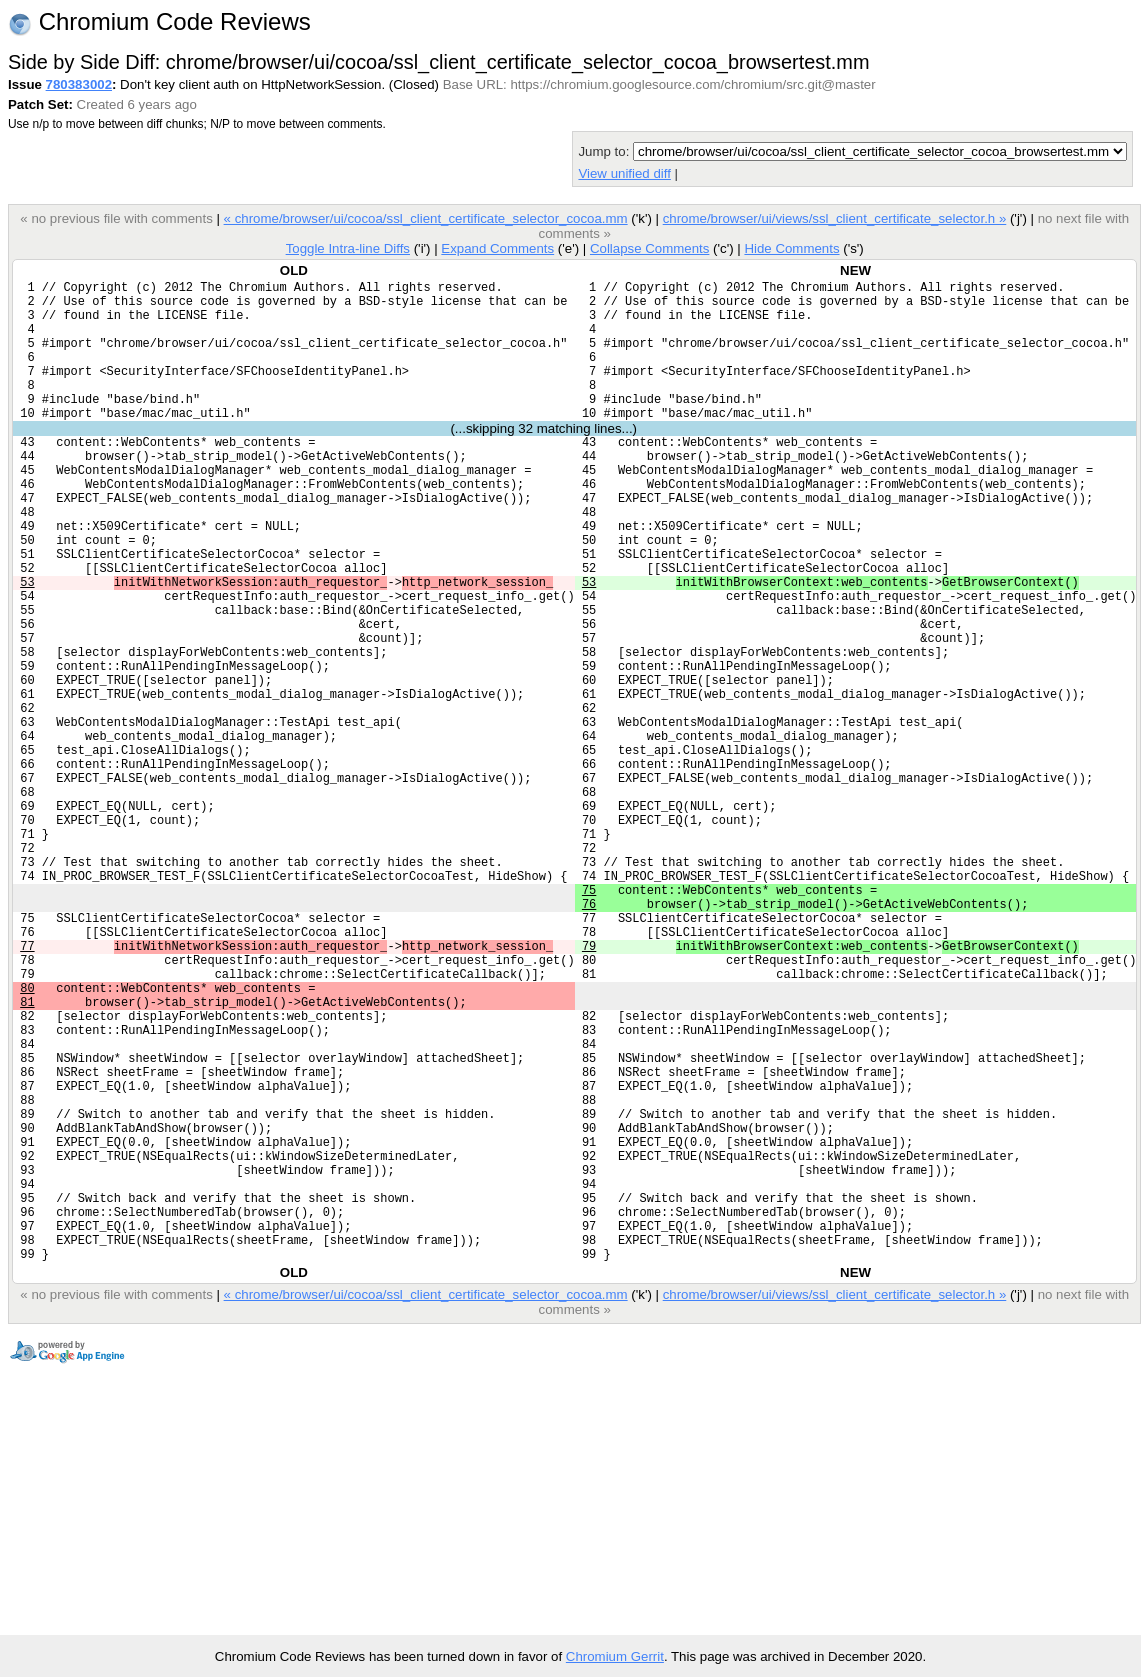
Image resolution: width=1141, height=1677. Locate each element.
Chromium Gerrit (615, 1656)
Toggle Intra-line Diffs (348, 248)
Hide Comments (791, 248)
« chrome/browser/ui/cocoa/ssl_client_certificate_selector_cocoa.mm (426, 218)
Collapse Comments (649, 248)
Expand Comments (497, 248)
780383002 (79, 84)
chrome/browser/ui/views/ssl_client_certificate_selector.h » (835, 218)
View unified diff (624, 173)
